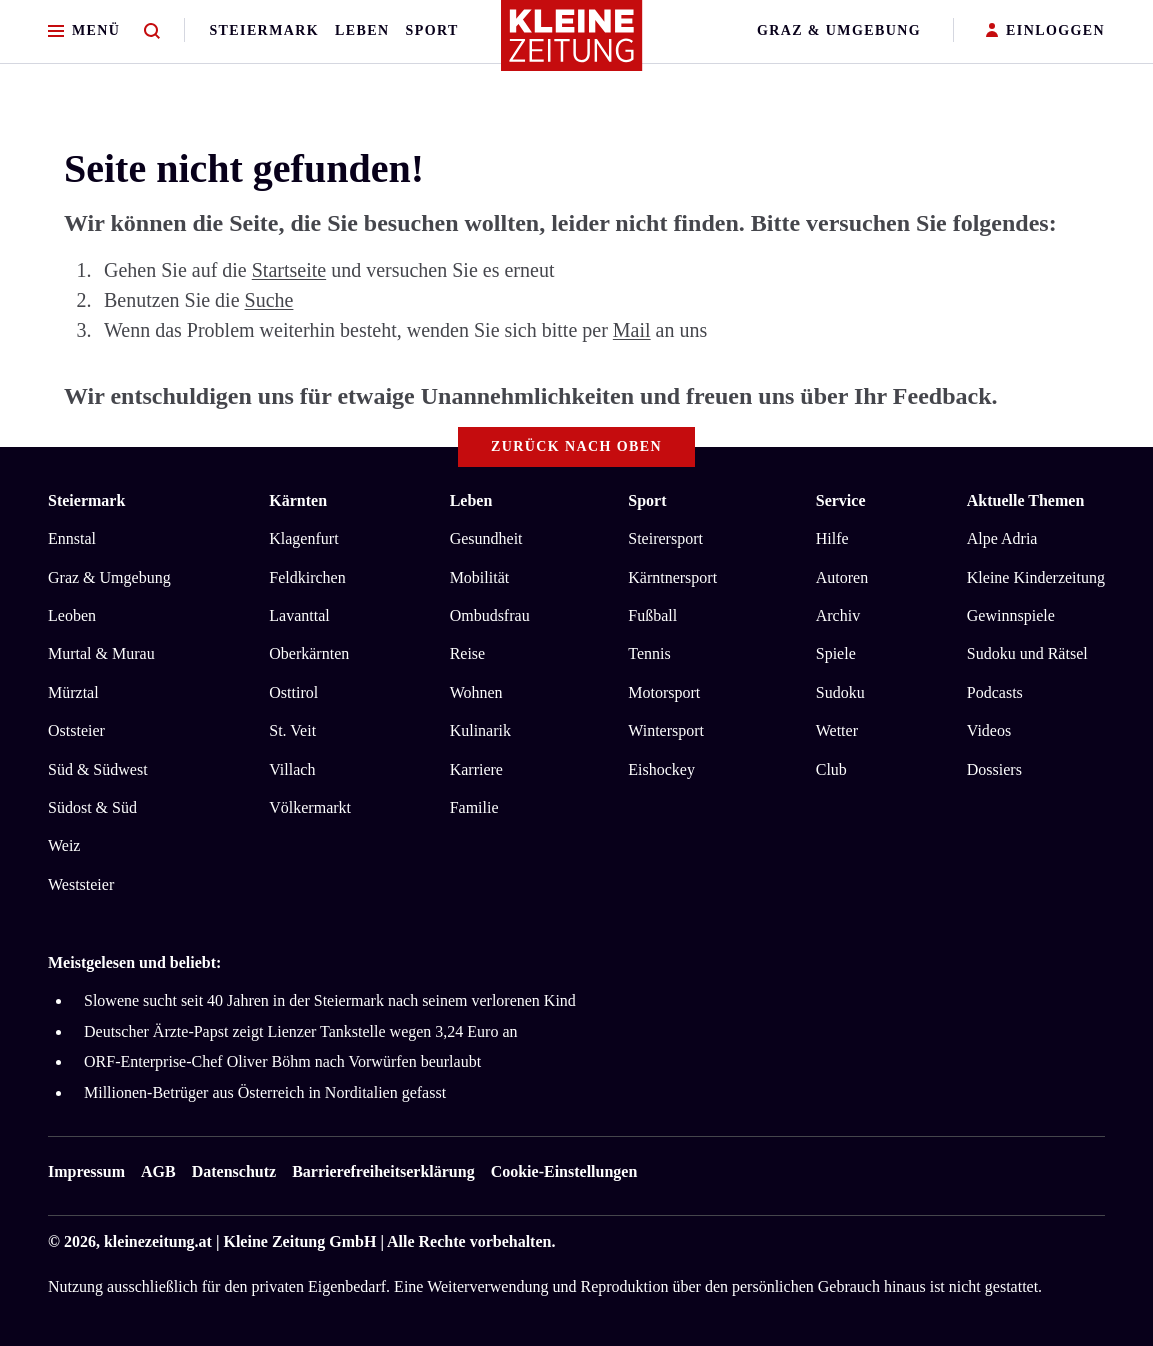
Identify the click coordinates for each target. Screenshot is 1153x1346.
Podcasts (995, 692)
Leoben (72, 615)
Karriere (476, 769)
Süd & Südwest (98, 769)
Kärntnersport (672, 577)
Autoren (842, 577)
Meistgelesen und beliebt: (134, 962)
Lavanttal (299, 615)
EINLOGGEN (1045, 31)
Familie (474, 807)
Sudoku (840, 692)
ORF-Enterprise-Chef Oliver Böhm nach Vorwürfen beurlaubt (282, 1061)
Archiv (838, 615)
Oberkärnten (309, 653)
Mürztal (73, 692)
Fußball (652, 615)
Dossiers (994, 769)
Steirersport (665, 538)
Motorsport (664, 692)
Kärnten (298, 500)
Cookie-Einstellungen (564, 1171)
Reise (468, 653)
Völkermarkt (310, 807)
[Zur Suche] (152, 31)
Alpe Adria (1002, 538)
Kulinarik (480, 730)
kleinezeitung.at (158, 1241)
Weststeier (81, 884)
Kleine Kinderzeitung (1036, 577)
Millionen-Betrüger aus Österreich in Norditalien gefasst (265, 1092)
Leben (362, 30)
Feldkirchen (307, 577)
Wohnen (476, 692)
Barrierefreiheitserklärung (383, 1171)
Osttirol (293, 692)
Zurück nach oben (576, 446)
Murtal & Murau (101, 653)
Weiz (64, 845)
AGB (158, 1171)
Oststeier (76, 730)
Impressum (86, 1171)
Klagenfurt (303, 538)
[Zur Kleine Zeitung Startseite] (572, 44)
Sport (432, 30)
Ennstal (72, 538)
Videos (989, 730)
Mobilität (480, 577)
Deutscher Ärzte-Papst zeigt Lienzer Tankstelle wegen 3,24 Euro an (301, 1031)
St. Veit (292, 730)
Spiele (836, 653)
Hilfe (832, 538)
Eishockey (661, 769)
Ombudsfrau (490, 615)
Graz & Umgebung (839, 30)
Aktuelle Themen (1025, 500)
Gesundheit (486, 538)
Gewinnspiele (1011, 615)
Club (831, 769)
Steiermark (264, 30)
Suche (269, 300)
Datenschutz (234, 1171)
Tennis (649, 653)
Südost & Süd (92, 807)
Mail (632, 330)
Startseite (289, 270)
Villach (292, 769)
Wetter (837, 730)
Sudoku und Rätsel (1027, 653)
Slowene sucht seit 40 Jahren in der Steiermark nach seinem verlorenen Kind (330, 1000)
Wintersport (666, 730)
